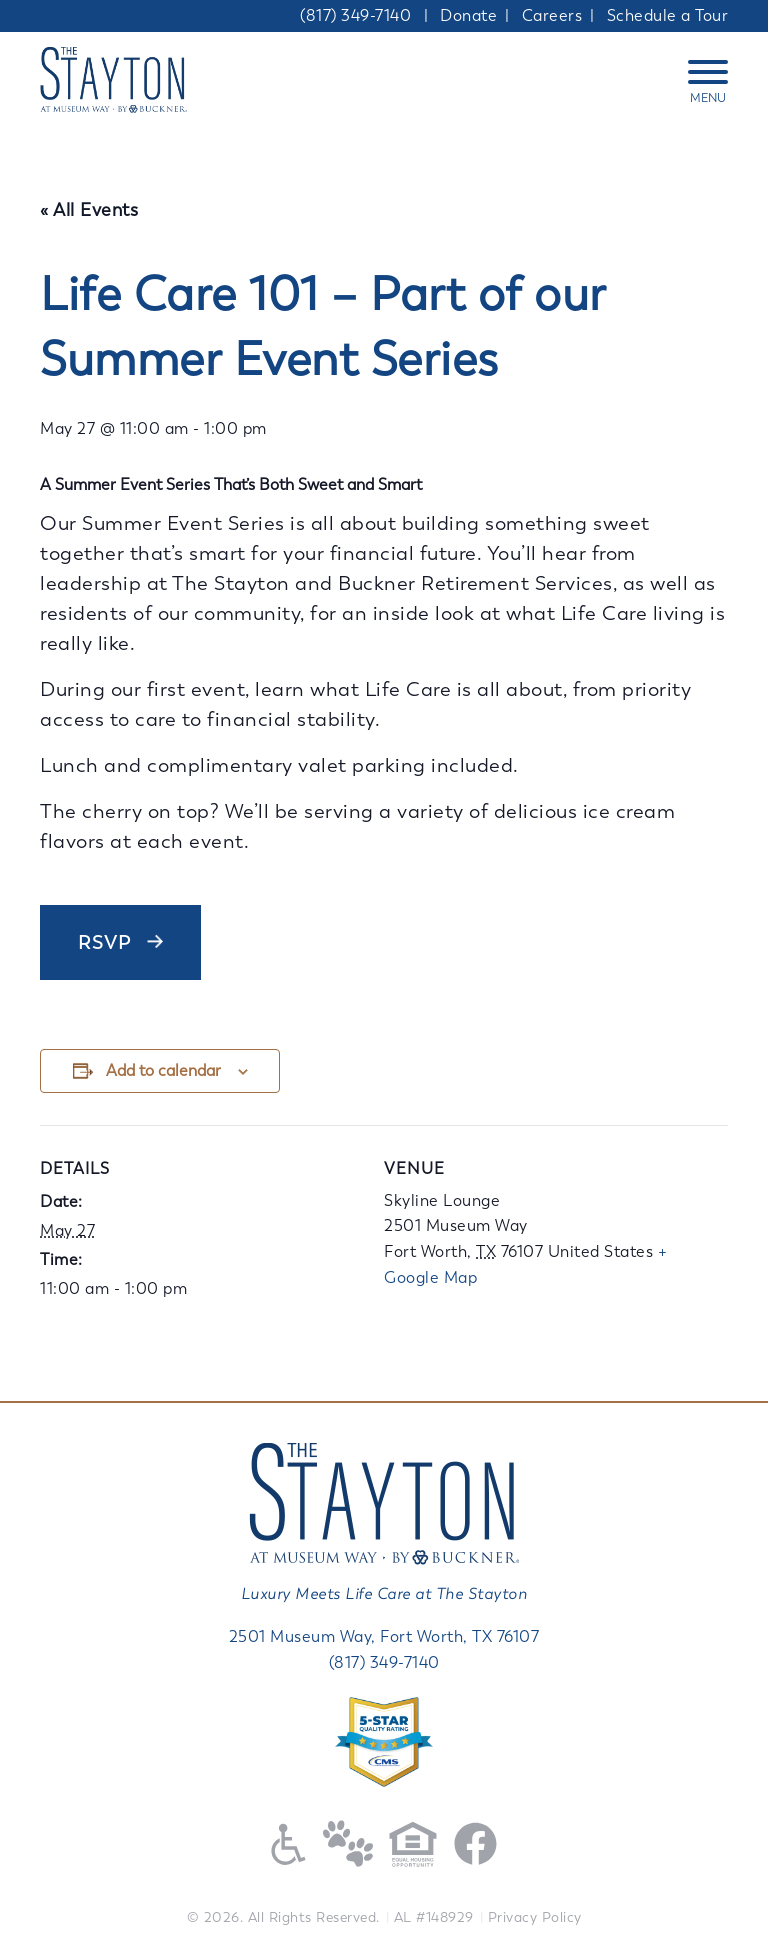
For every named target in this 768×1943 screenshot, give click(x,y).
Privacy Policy (535, 1917)
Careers (552, 15)
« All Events (89, 210)
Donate (468, 15)
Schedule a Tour (668, 15)
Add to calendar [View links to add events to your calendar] (163, 1070)
